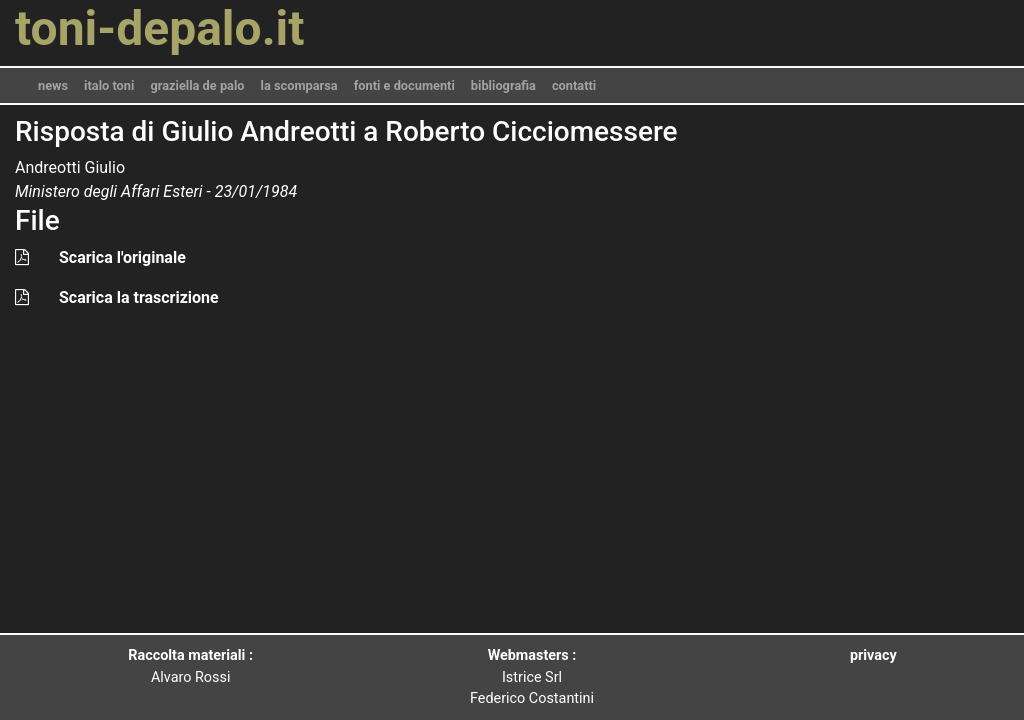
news (53, 85)
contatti (574, 85)
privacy (873, 655)
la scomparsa (299, 85)
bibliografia (503, 85)
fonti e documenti (404, 85)
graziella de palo (197, 85)
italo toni (109, 85)
